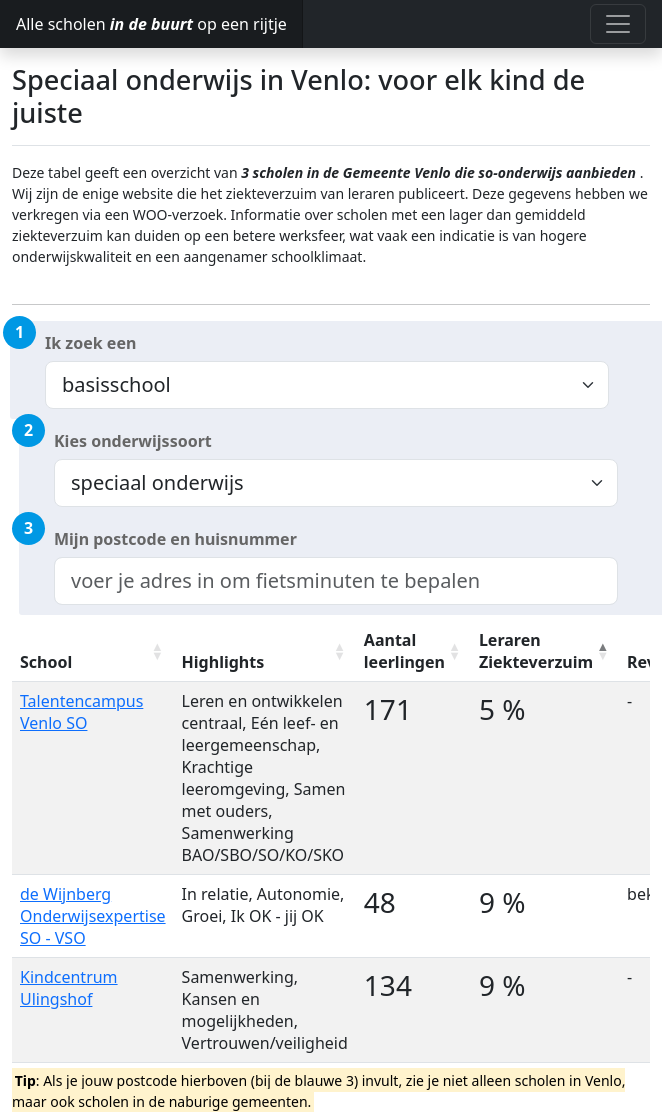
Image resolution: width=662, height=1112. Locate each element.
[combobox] (336, 581)
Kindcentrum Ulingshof (69, 988)
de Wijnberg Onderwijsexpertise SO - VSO (93, 916)
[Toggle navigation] (618, 24)
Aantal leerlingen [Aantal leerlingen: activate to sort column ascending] (404, 651)
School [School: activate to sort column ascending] (46, 662)
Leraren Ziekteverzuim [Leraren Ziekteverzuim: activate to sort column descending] (536, 651)
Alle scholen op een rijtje (151, 24)
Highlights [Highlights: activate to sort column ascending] (223, 662)
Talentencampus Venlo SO (81, 712)
